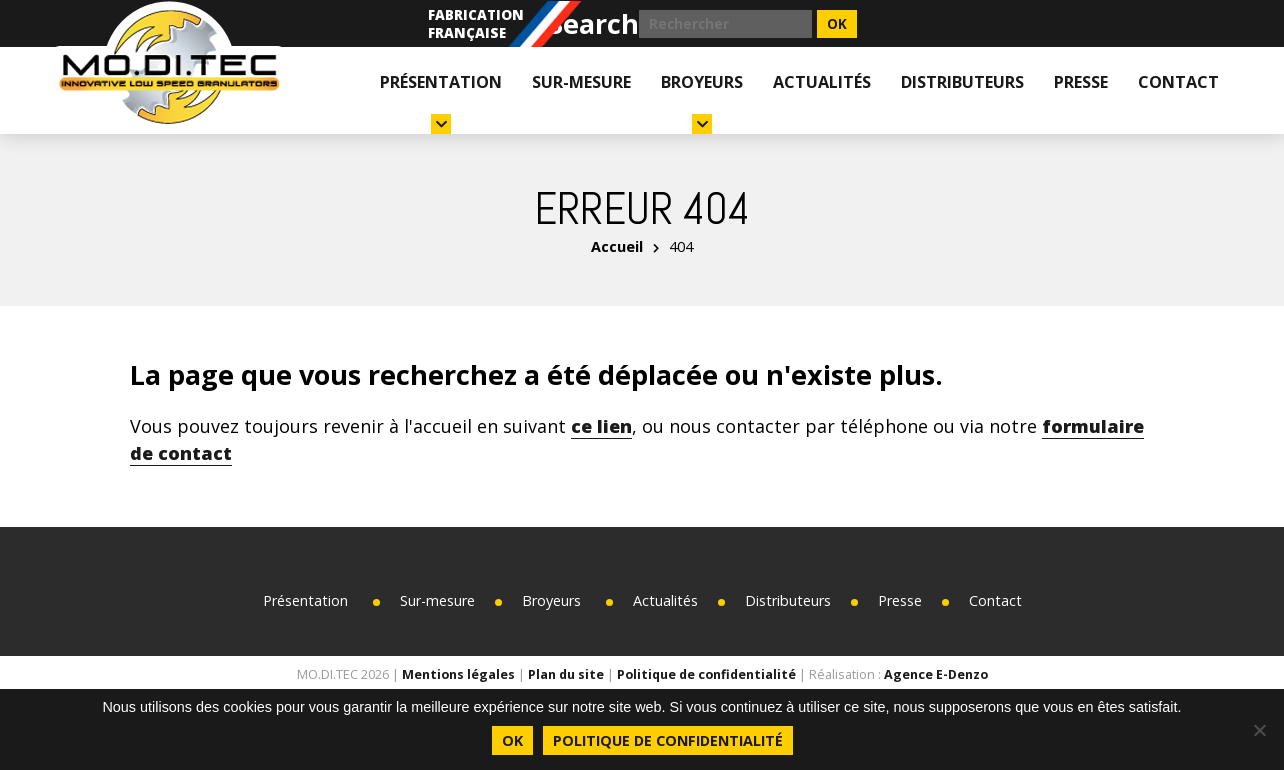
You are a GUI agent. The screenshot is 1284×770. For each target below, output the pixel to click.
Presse (1081, 82)
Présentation (441, 102)
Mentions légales (458, 674)
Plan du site (566, 674)
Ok (512, 740)
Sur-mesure (581, 82)
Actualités (822, 82)
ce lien (601, 426)
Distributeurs (962, 82)
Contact (1178, 82)
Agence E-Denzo (936, 674)
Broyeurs (702, 102)
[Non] (1259, 730)
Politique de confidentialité (706, 674)
